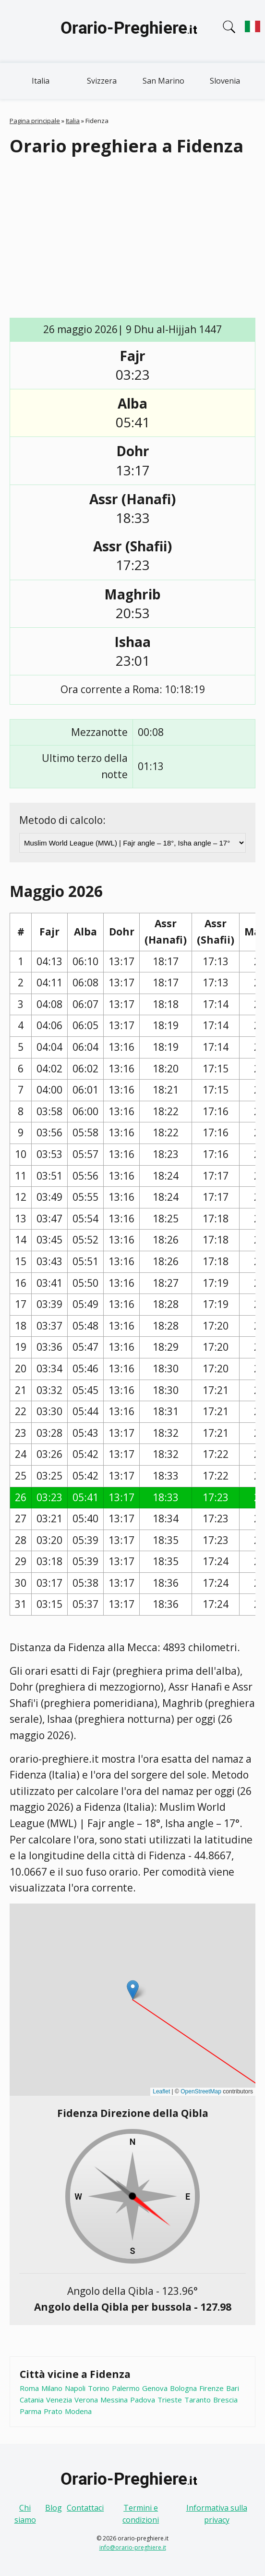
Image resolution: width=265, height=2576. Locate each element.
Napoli (75, 2388)
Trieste (169, 2399)
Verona (86, 2399)
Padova (142, 2399)
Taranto (197, 2399)
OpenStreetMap (201, 2091)
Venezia (59, 2399)
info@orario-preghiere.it (132, 2547)
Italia (40, 80)
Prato (53, 2411)
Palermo (126, 2388)
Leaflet (161, 2091)
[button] (133, 1990)
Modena (78, 2411)
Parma (30, 2411)
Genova (155, 2388)
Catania (32, 2399)
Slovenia (225, 80)
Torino (98, 2388)
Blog (53, 2507)
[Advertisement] (137, 238)
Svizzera (102, 80)
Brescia (225, 2399)
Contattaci (85, 2507)
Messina (114, 2399)
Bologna (183, 2388)
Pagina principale (35, 120)
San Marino (163, 80)
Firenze (211, 2388)
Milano (51, 2388)
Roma (29, 2388)
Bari (232, 2388)
